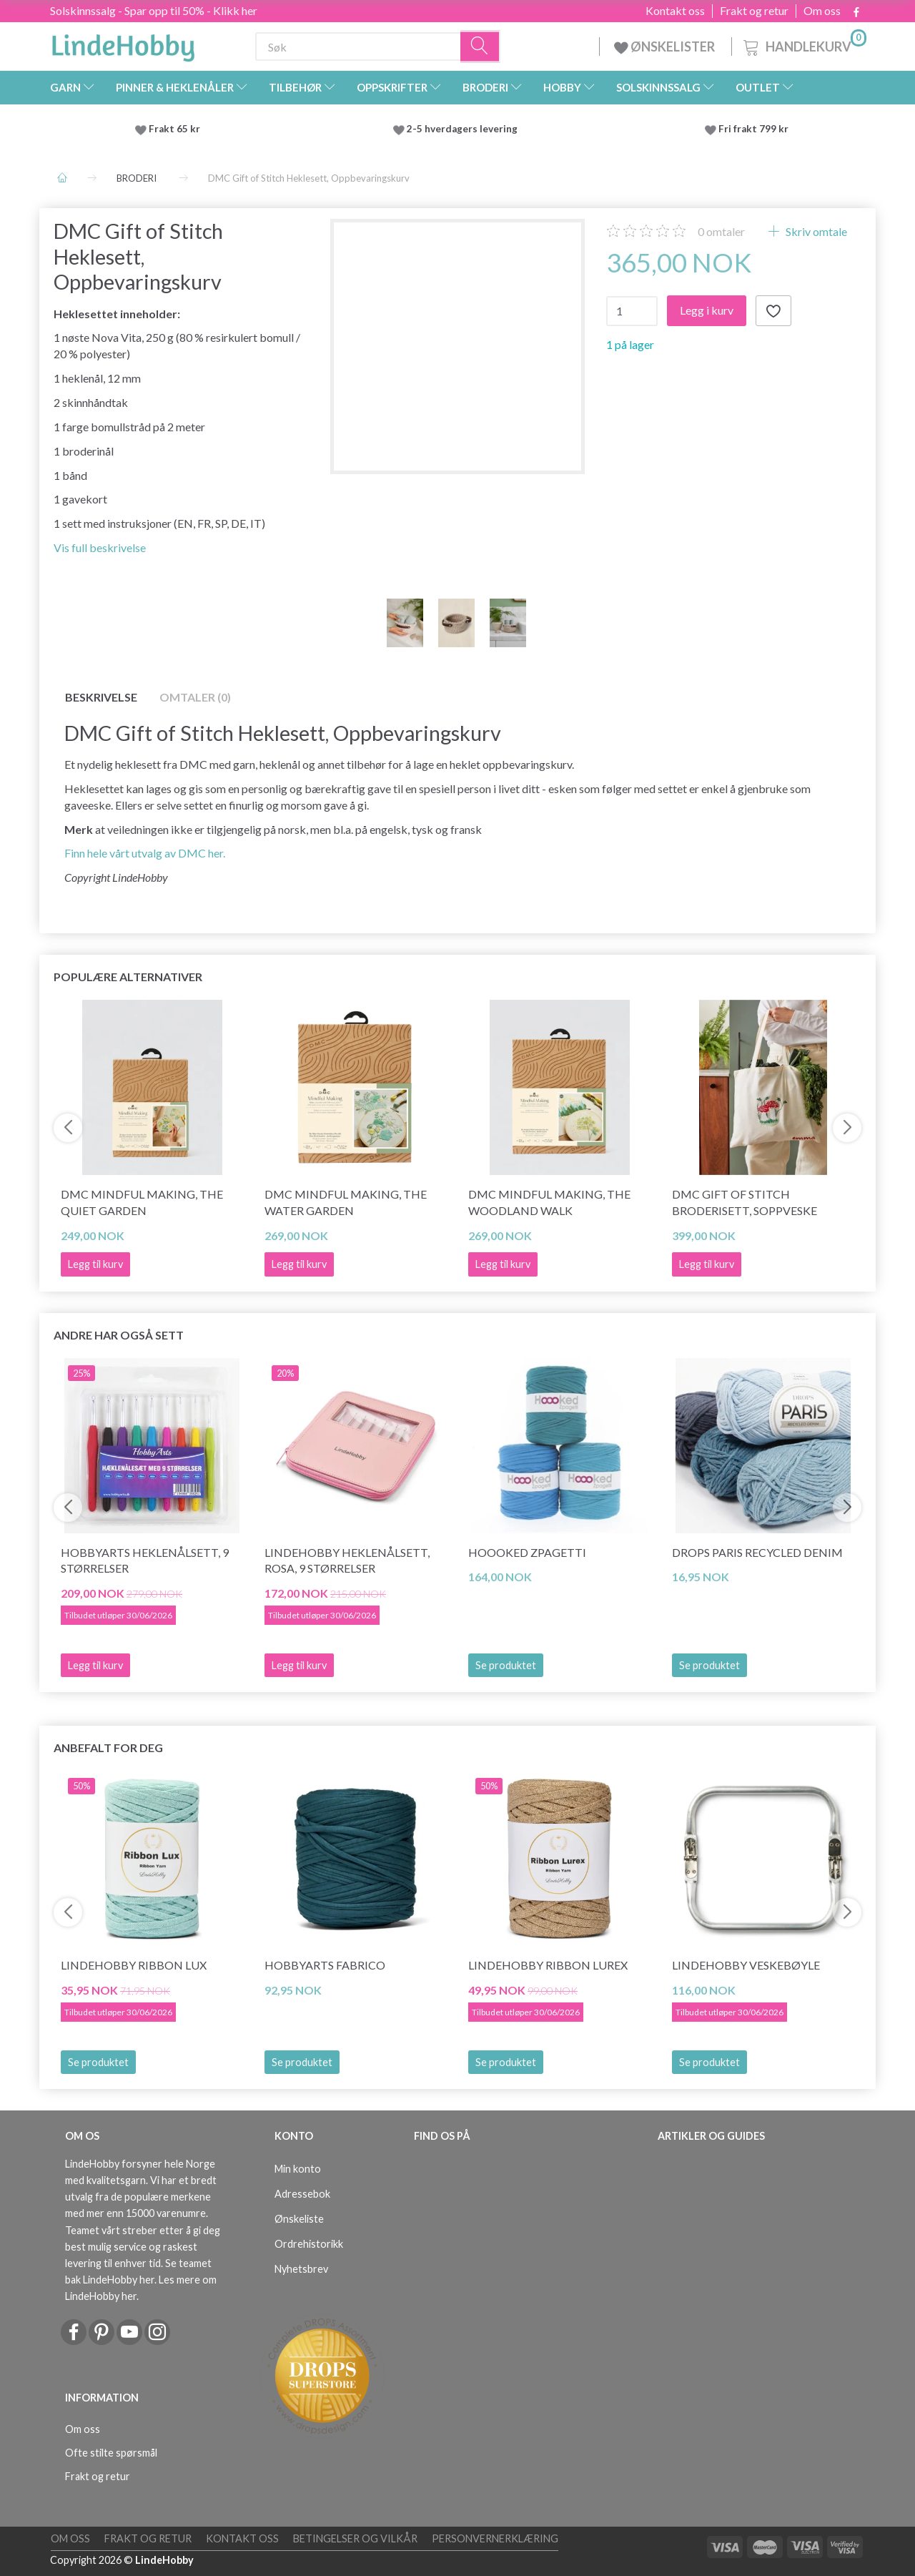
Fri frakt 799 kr (752, 128)
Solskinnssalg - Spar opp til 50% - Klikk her (153, 10)
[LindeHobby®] (123, 43)
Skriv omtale (815, 231)
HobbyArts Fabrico (324, 1965)
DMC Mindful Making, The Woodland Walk (549, 1202)
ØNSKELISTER (665, 46)
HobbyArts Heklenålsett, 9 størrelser (145, 1560)
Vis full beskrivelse (100, 547)
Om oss (822, 10)
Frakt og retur (754, 10)
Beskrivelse (101, 697)
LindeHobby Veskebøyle (746, 1965)
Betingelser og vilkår (355, 2538)
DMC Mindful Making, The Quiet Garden (142, 1202)
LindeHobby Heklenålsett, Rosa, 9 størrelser (347, 1560)
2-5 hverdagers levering (464, 128)
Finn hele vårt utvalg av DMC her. (144, 853)
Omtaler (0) (195, 697)
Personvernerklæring (495, 2538)
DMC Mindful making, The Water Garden (345, 1202)
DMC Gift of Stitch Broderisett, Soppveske (744, 1202)
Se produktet (505, 1665)
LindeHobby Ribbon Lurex (548, 1965)
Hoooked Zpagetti (527, 1552)
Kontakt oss (675, 10)
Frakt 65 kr (174, 128)
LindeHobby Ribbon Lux (134, 1965)
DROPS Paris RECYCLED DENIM (757, 1552)
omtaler (721, 231)
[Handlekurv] (803, 45)
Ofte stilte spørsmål (111, 2453)
